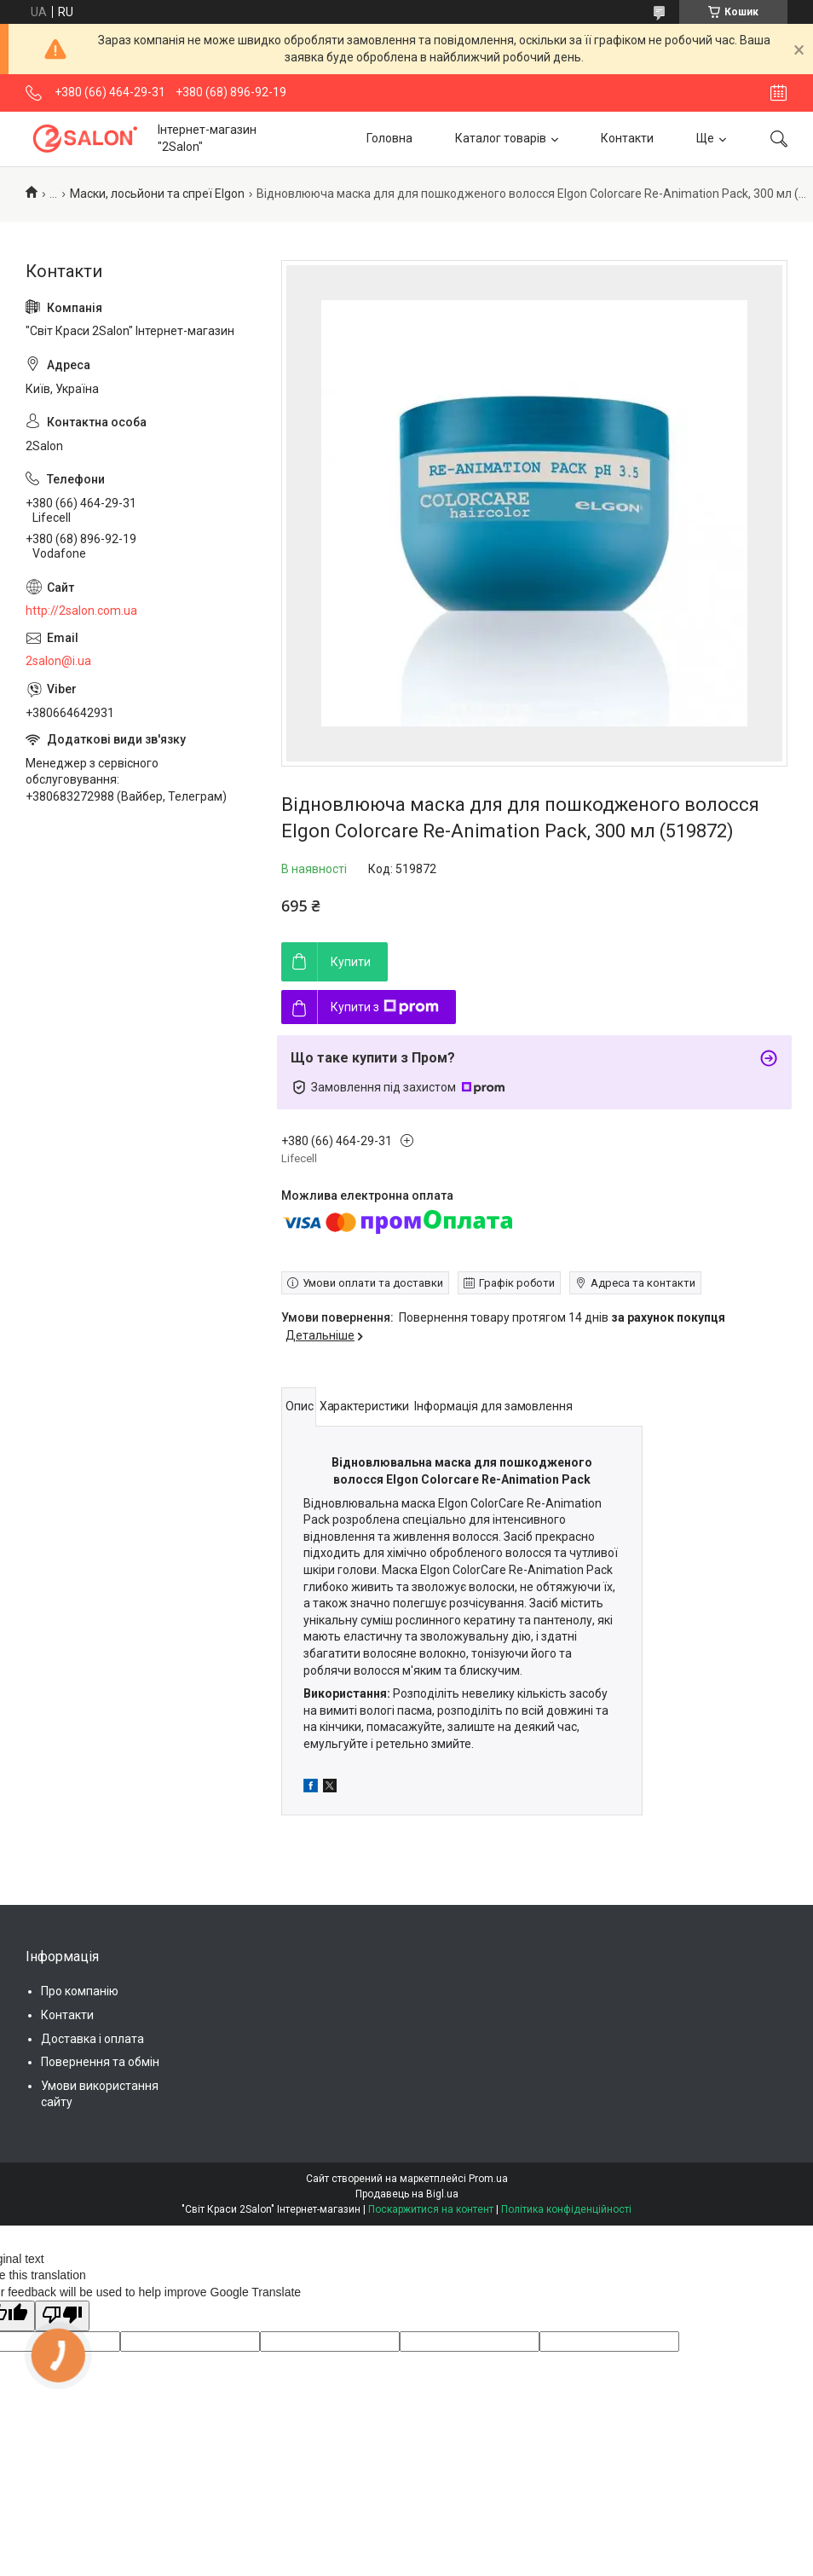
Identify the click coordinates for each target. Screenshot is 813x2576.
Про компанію (79, 1991)
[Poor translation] (62, 2316)
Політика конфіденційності (566, 2209)
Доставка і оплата (92, 2039)
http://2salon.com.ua (81, 610)
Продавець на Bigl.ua (406, 2194)
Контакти (627, 138)
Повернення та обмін (100, 2062)
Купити (351, 962)
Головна (389, 138)
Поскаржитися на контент (430, 2209)
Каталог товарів (500, 138)
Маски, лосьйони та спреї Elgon (157, 193)
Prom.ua (488, 2179)
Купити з (385, 1007)
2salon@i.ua (58, 661)
